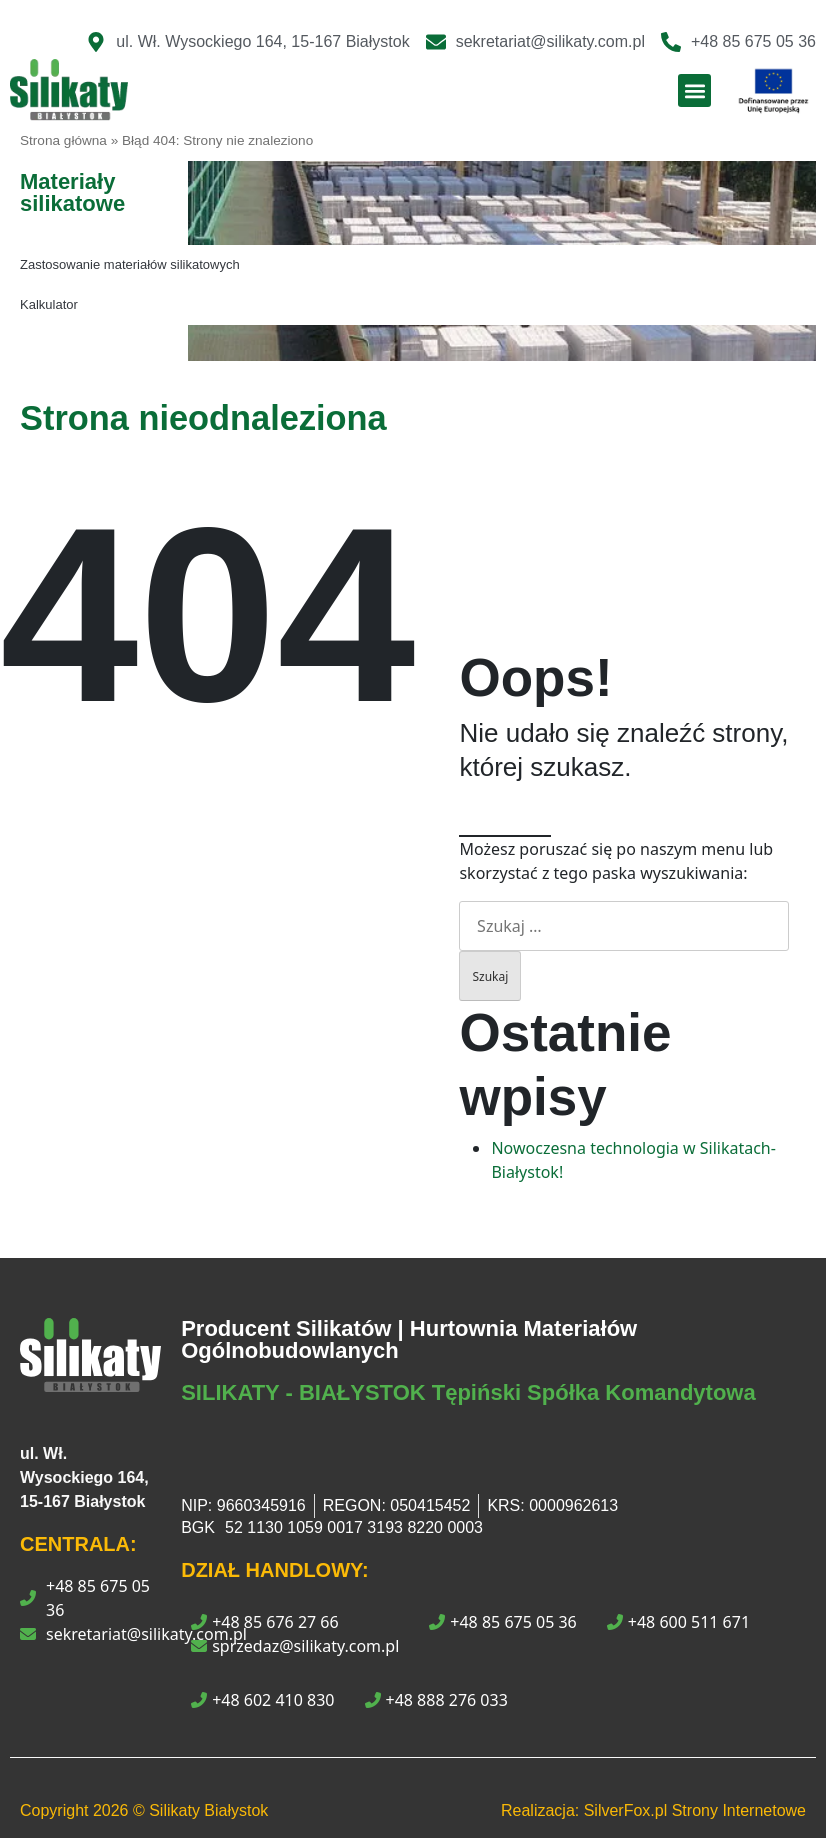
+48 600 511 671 (678, 1622)
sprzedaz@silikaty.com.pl (295, 1646)
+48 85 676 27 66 (264, 1622)
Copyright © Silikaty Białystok (144, 1810)
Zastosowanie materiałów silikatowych (130, 264)
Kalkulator (49, 304)
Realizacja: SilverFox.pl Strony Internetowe (653, 1810)
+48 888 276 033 (436, 1700)
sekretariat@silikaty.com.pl (146, 1634)
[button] (694, 90)
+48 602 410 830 (262, 1700)
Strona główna (63, 140)
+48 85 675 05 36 (98, 1598)
